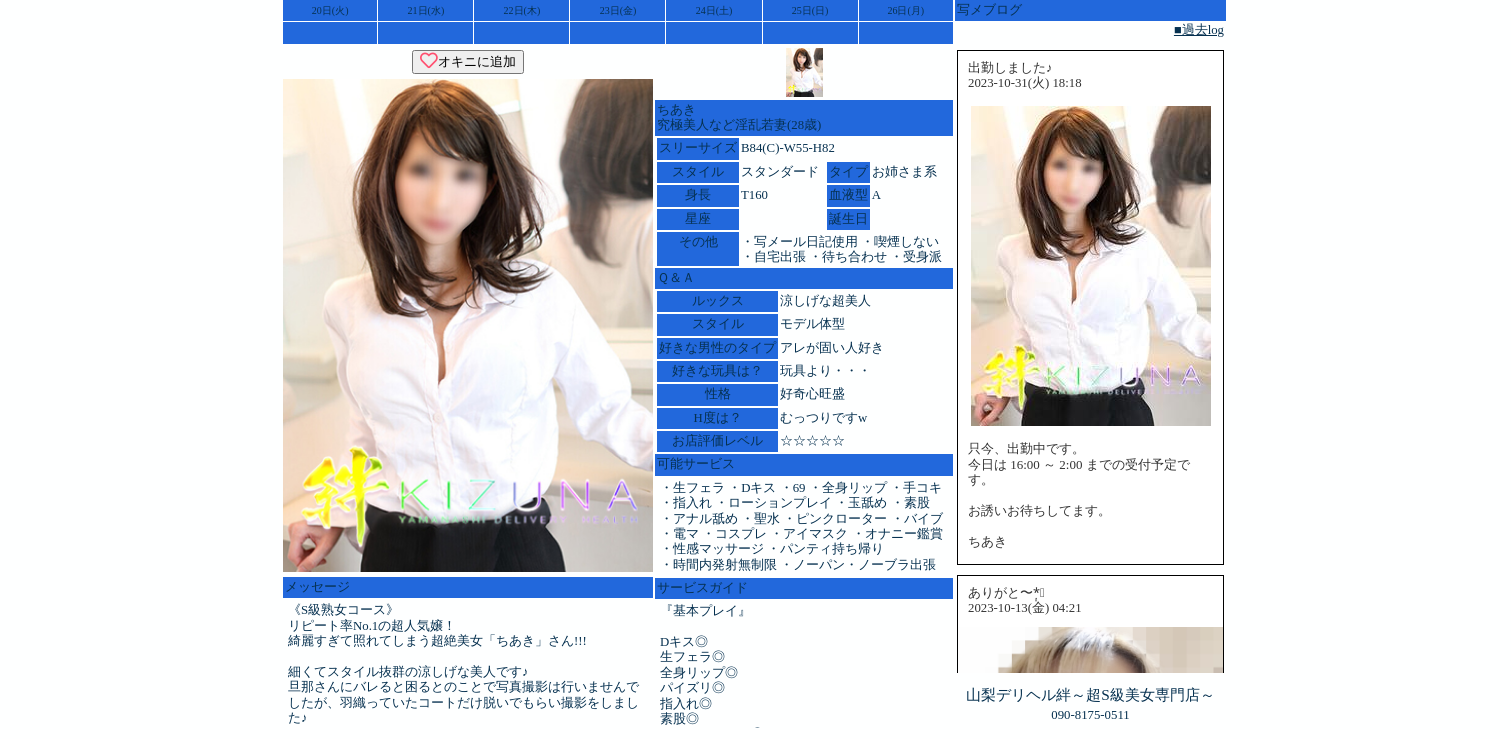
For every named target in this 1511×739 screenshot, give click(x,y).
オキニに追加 (468, 61)
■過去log (1199, 30)
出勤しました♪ (1010, 68)
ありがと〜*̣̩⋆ (1006, 593)
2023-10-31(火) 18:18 (1025, 83)
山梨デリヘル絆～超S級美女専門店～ (1090, 694)
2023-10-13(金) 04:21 (1025, 608)
